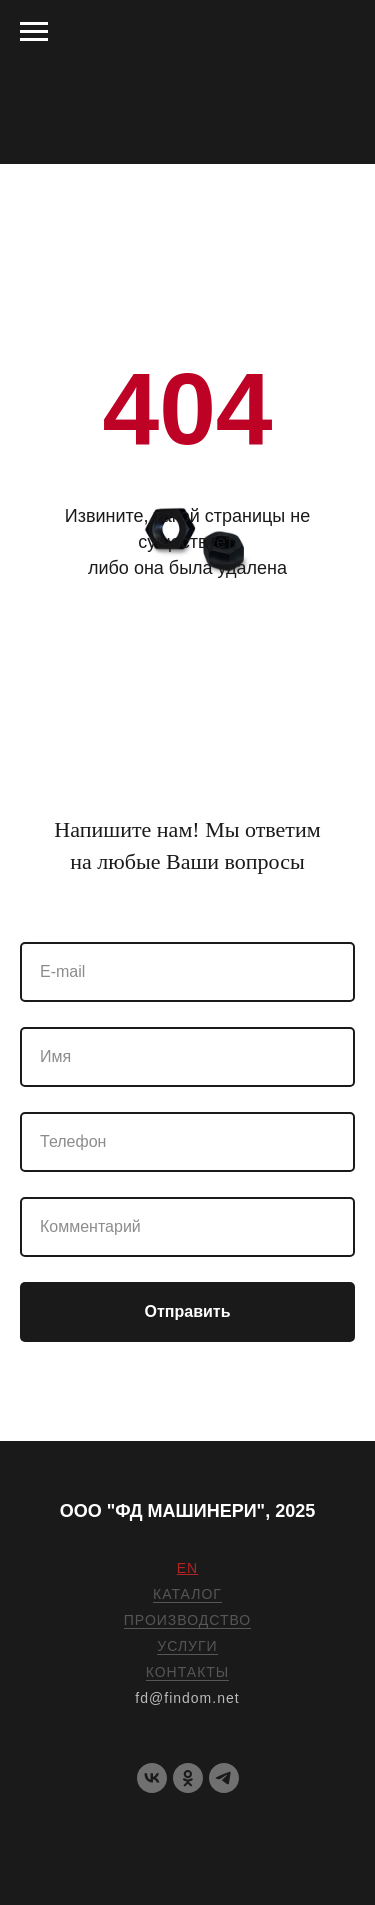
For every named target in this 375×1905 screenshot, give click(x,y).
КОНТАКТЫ (188, 1672)
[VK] (152, 1778)
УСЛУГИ (187, 1646)
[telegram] (224, 1778)
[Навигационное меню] (34, 32)
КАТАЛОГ (187, 1594)
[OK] (188, 1778)
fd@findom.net (187, 1698)
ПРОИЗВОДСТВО (187, 1620)
